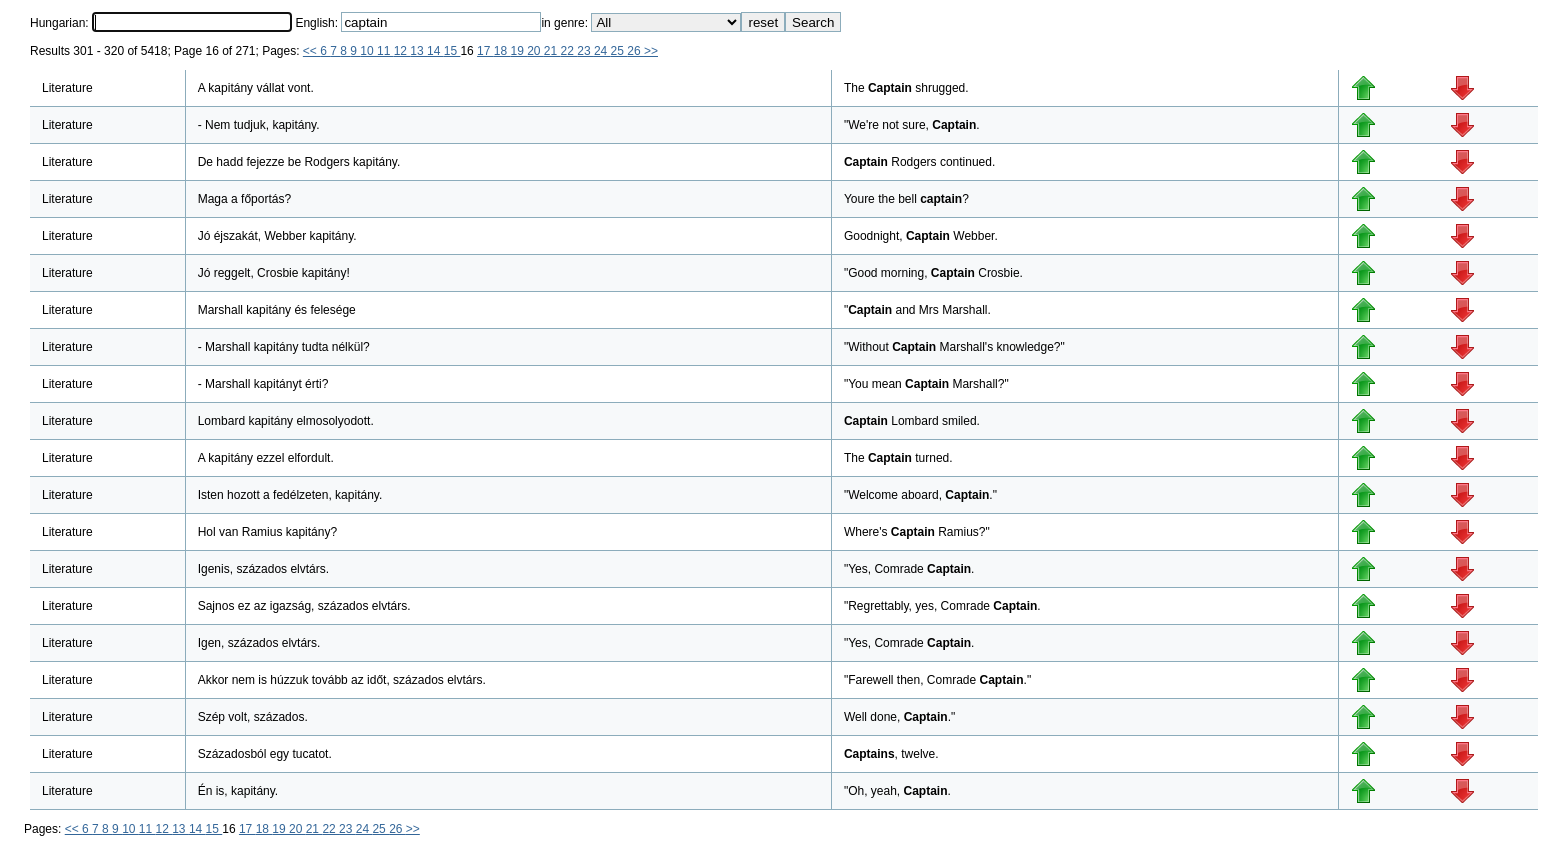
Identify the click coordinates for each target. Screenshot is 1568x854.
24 (602, 51)
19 (518, 51)
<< (311, 51)
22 (569, 51)
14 (435, 51)
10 (368, 51)
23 (585, 51)
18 (502, 51)
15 (452, 51)
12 (402, 51)
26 (635, 51)
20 (535, 51)
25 (619, 51)
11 (385, 51)
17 (485, 51)
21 (552, 51)
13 (418, 51)
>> (651, 51)
